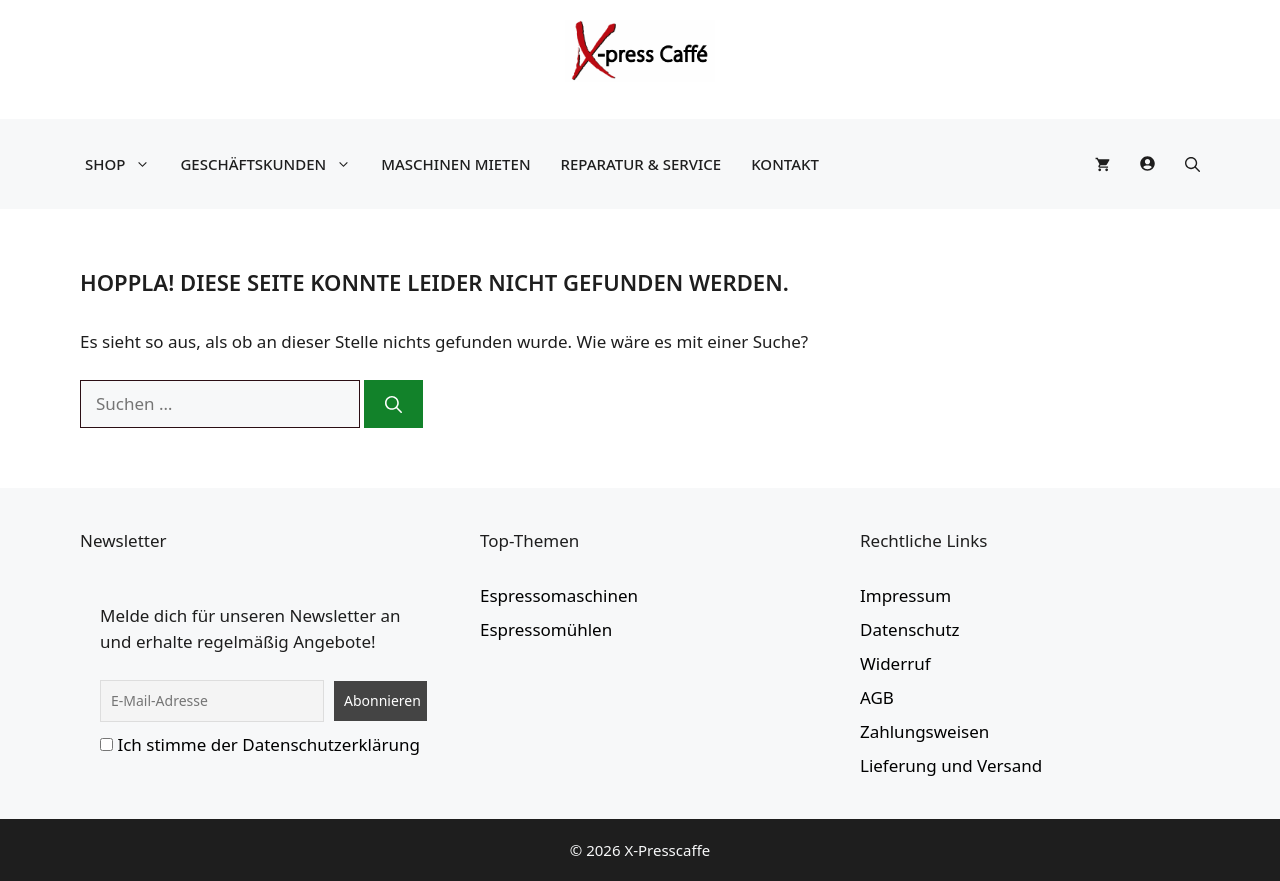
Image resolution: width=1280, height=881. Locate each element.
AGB (877, 697)
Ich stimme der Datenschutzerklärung (268, 744)
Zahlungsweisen (924, 731)
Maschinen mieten (455, 164)
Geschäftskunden (270, 164)
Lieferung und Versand (951, 765)
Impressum (905, 595)
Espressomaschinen (559, 595)
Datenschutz (910, 629)
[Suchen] (393, 404)
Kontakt (785, 164)
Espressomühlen (546, 629)
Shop (122, 164)
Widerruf (895, 663)
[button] (1192, 164)
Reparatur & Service (641, 164)
